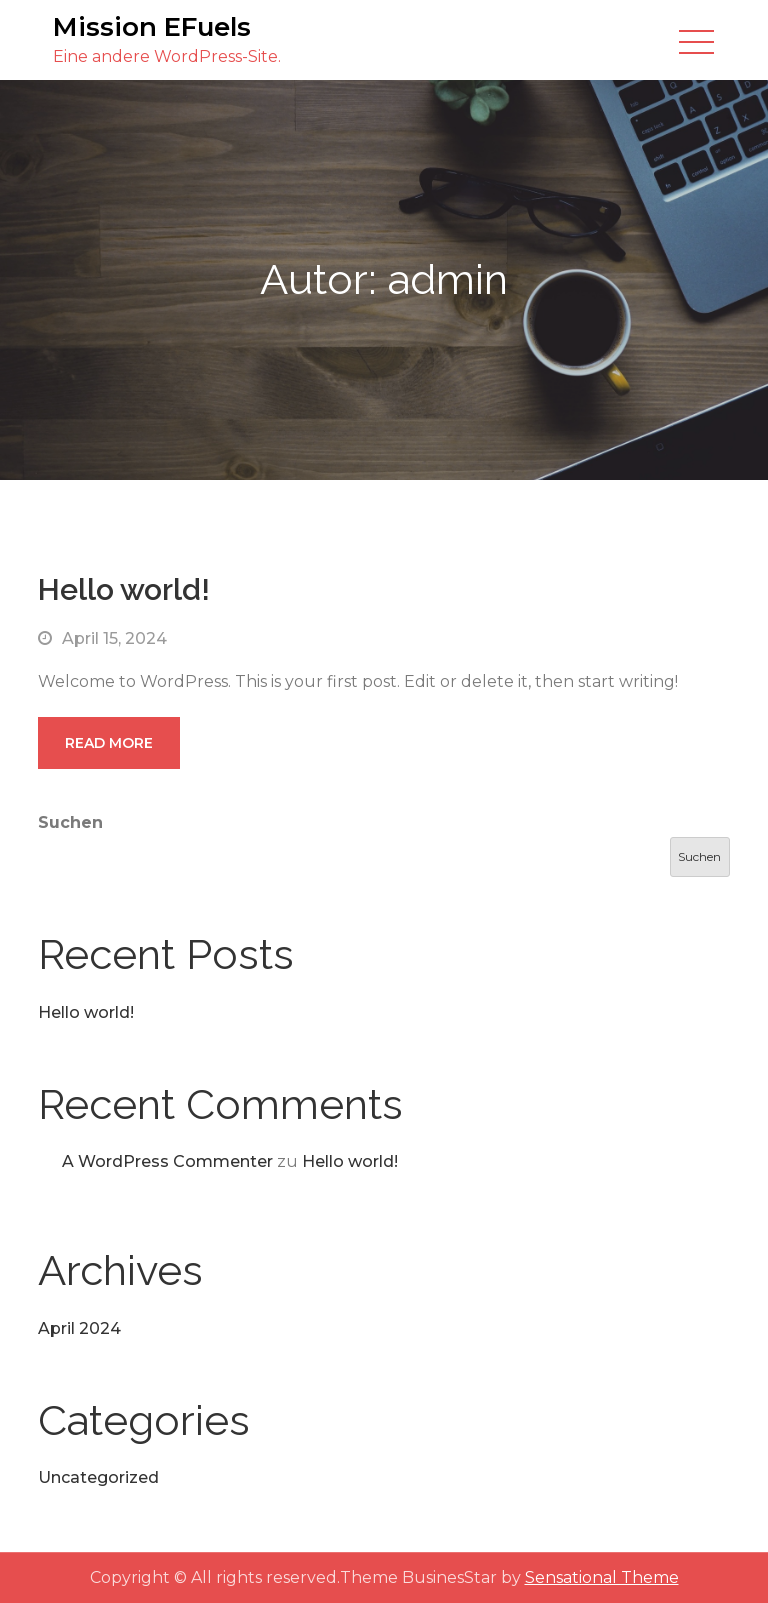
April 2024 (79, 1328)
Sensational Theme (602, 1577)
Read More (109, 743)
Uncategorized (98, 1477)
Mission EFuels (152, 27)
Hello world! (124, 589)
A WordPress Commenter (167, 1161)
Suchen (70, 822)
